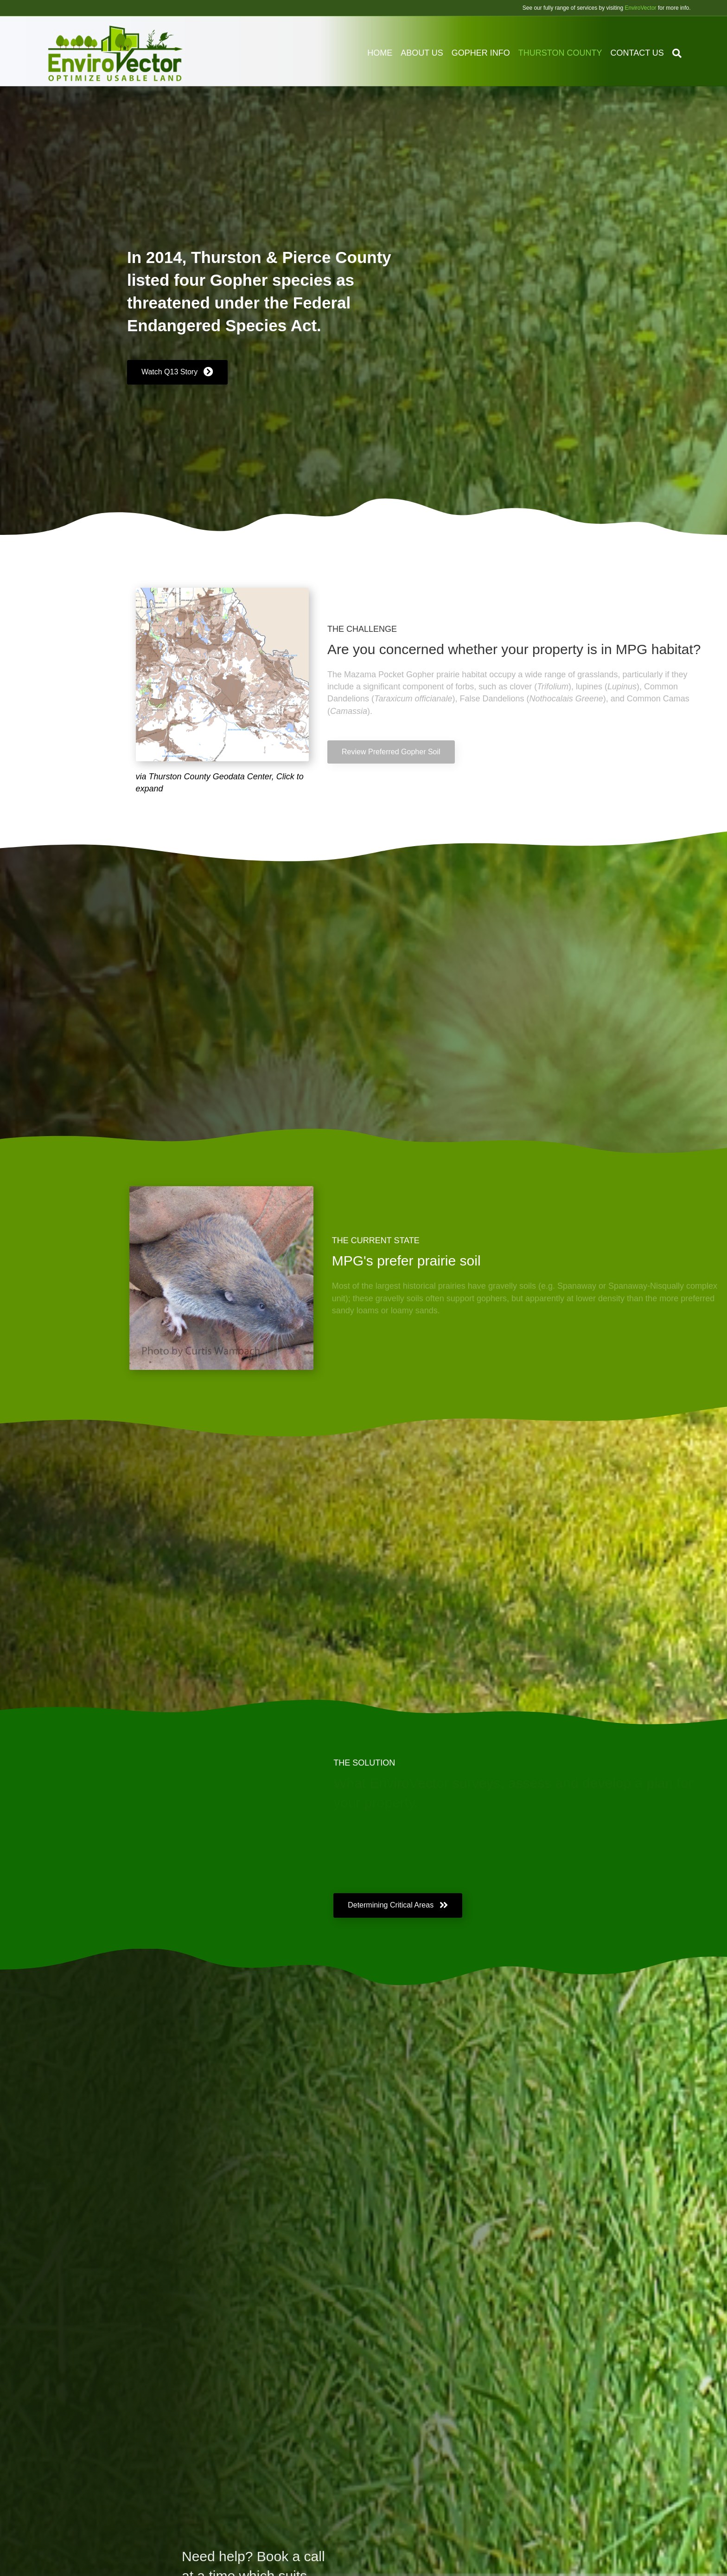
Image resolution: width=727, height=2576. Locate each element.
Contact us (646, 53)
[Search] (684, 53)
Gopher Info (490, 53)
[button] (177, 377)
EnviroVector (641, 8)
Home (389, 53)
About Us (431, 53)
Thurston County (570, 53)
